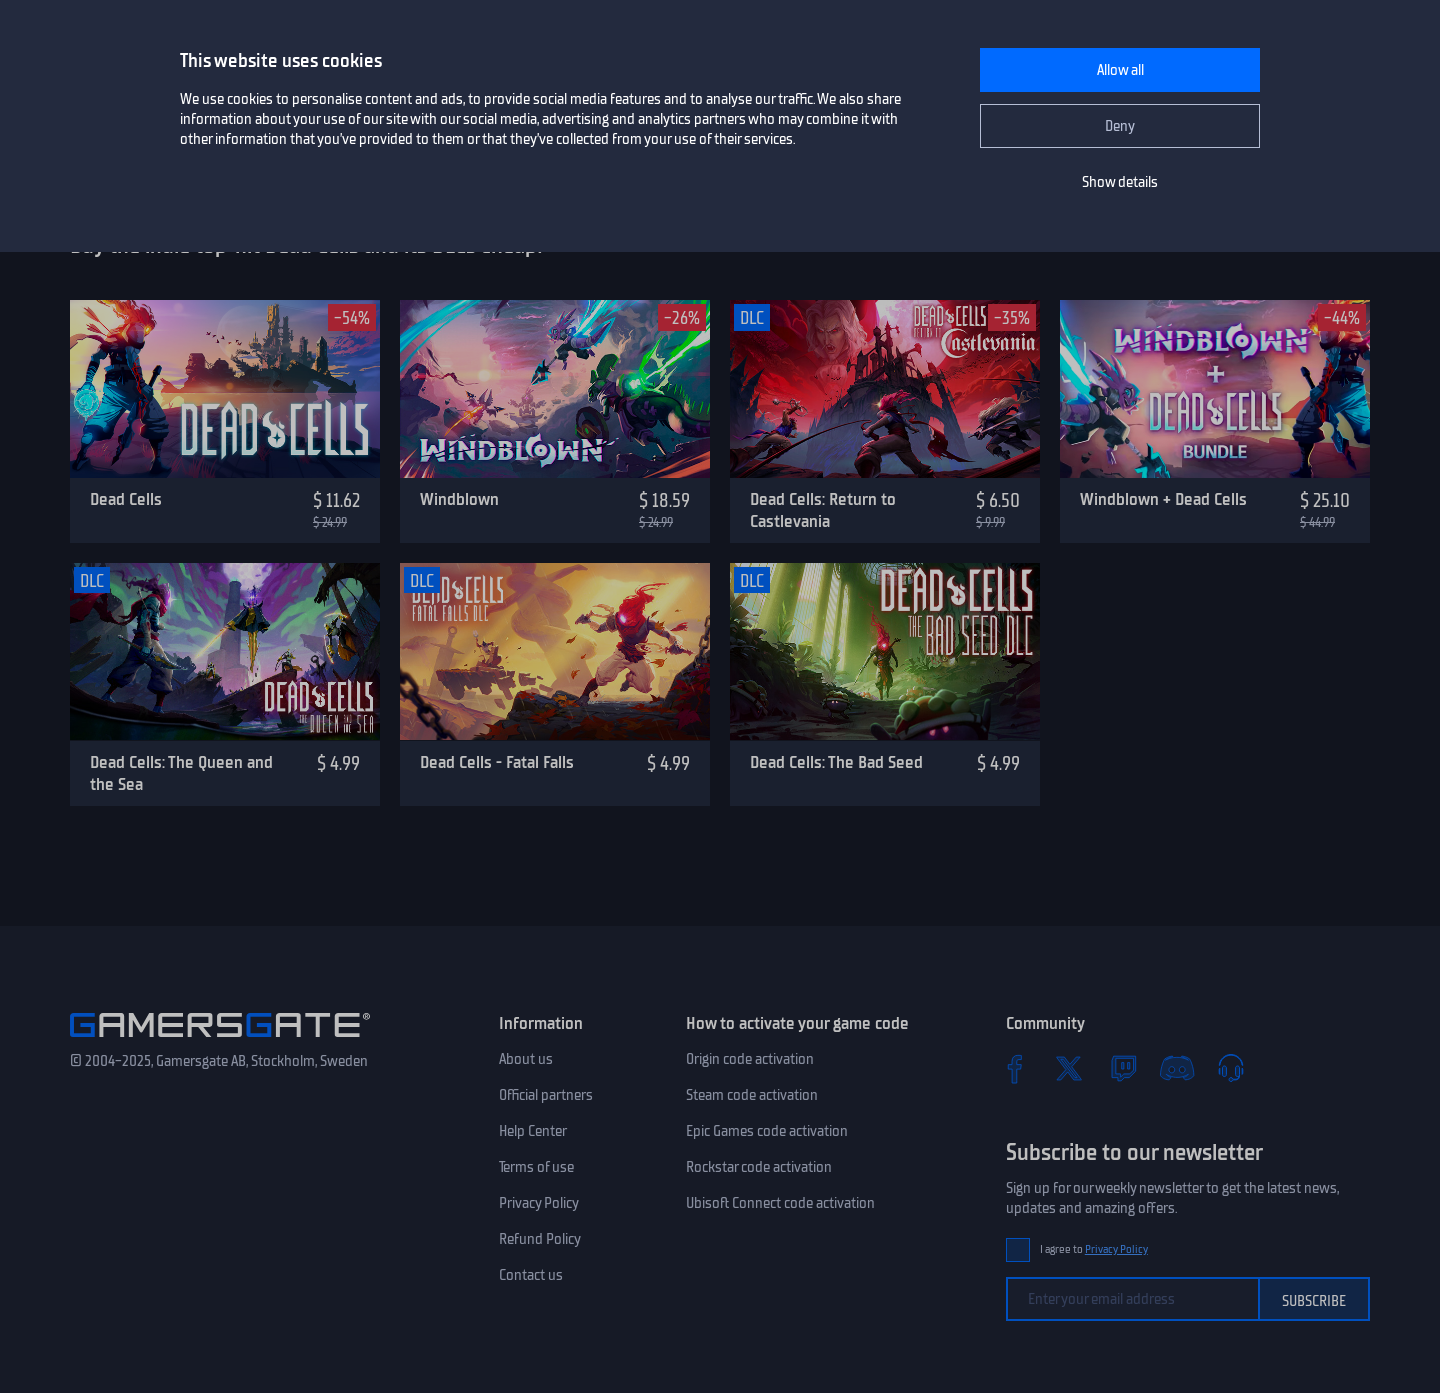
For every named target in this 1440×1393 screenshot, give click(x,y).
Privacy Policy (539, 1203)
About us (526, 1059)
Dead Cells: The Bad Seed (836, 762)
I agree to (1094, 1249)
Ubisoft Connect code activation (780, 1203)
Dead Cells (126, 499)
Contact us (531, 1275)
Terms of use (536, 1167)
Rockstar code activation (759, 1167)
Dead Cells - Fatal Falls (497, 762)
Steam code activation (752, 1095)
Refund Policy (540, 1239)
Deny (1120, 126)
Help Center (533, 1131)
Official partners (546, 1095)
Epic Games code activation (767, 1131)
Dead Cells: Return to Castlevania (823, 510)
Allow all (1120, 70)
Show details (1120, 182)
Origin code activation (750, 1059)
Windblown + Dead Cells (1163, 499)
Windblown (459, 499)
